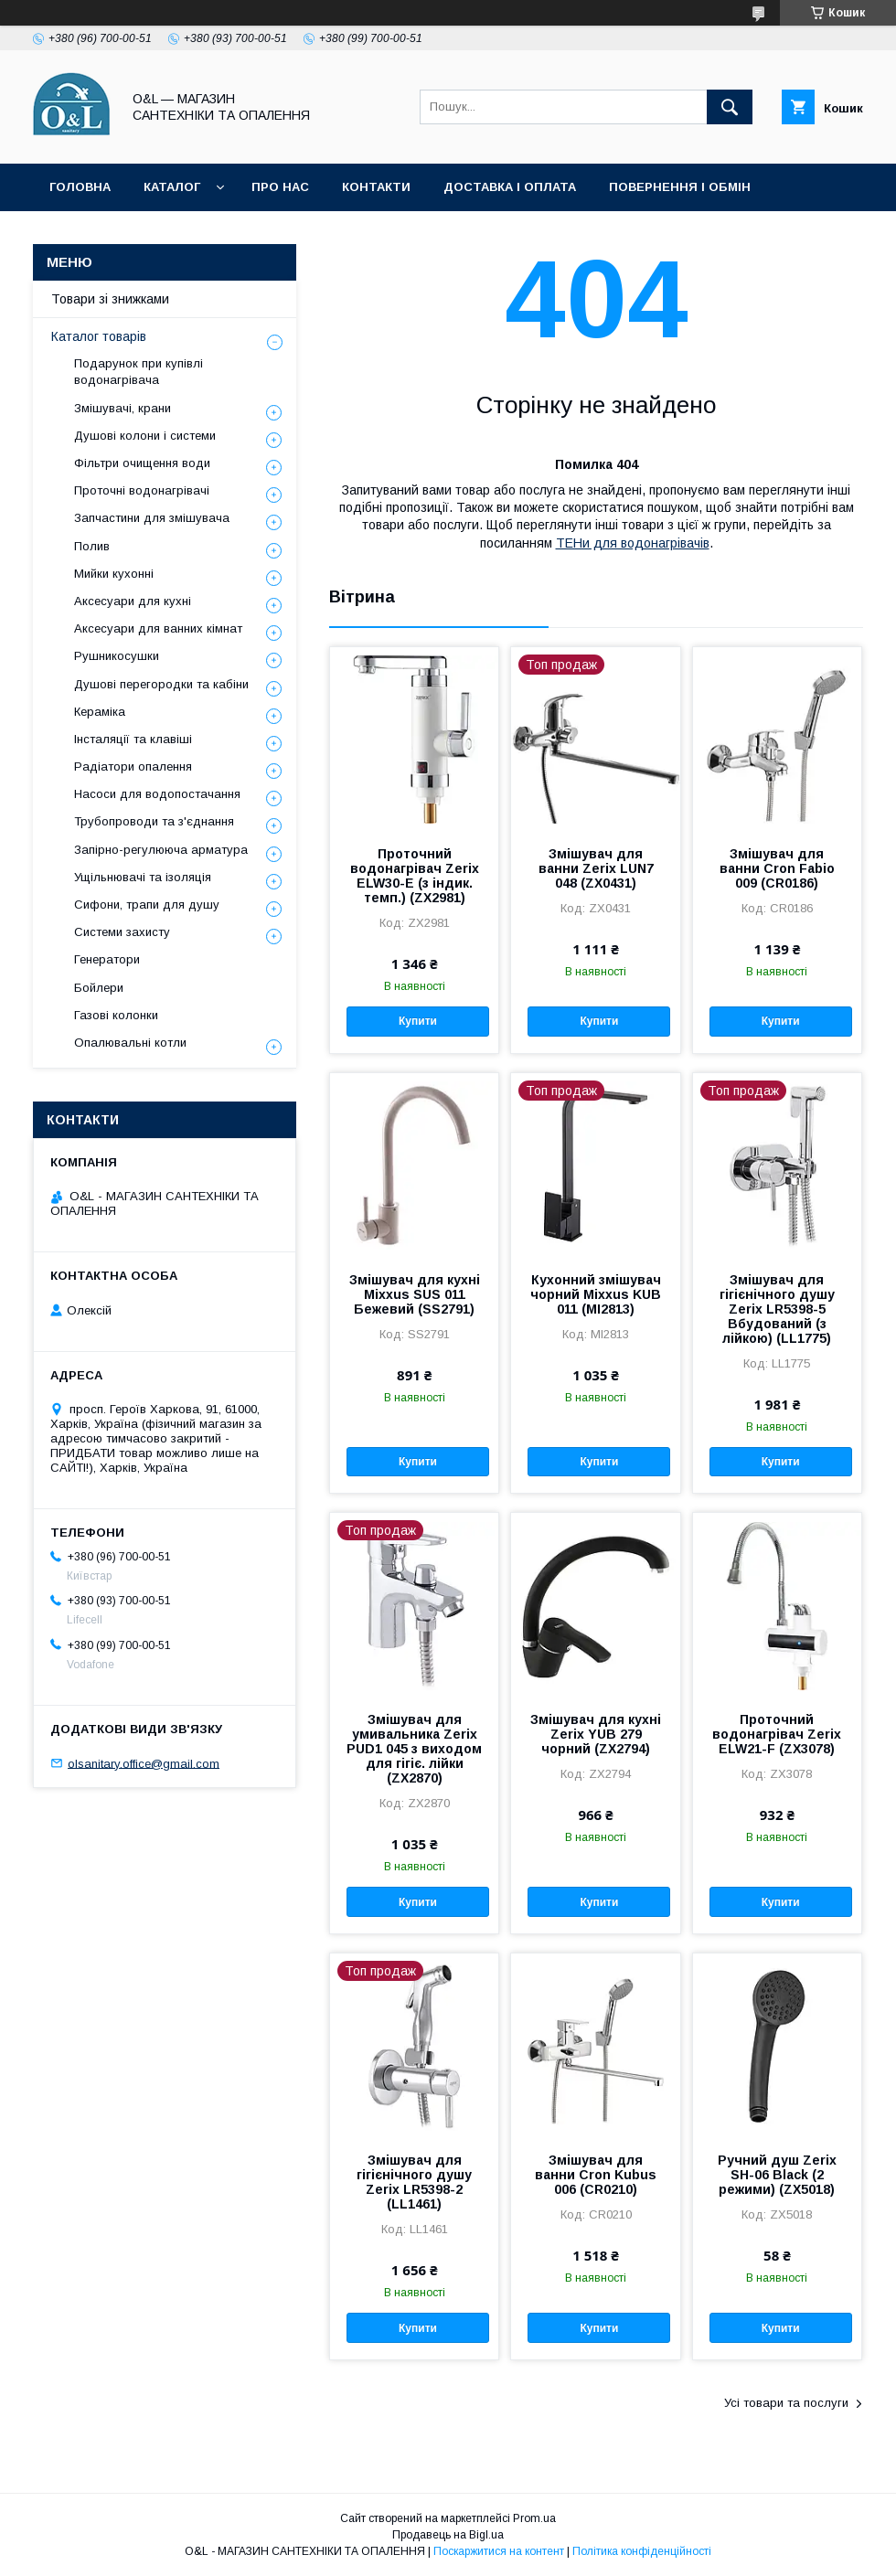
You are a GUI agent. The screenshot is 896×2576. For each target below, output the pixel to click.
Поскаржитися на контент (498, 2551)
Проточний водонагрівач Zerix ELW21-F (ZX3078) (776, 1734)
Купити (418, 1021)
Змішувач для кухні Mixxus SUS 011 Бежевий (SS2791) (414, 1294)
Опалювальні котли (130, 1042)
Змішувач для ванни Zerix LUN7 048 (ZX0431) (596, 868)
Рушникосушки (116, 656)
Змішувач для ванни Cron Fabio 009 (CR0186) (777, 868)
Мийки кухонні (114, 573)
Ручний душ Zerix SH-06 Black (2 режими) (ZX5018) (777, 2175)
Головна (80, 187)
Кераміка (99, 712)
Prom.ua (534, 2518)
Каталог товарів (98, 336)
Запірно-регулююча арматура (161, 850)
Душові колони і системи (145, 435)
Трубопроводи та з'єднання (154, 821)
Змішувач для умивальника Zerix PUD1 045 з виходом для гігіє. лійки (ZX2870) (414, 1748)
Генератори (107, 959)
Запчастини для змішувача (151, 518)
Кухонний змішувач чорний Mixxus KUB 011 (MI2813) (595, 1294)
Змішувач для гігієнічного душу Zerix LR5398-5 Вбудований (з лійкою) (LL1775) (777, 1309)
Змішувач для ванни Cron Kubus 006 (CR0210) (595, 2175)
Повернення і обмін (680, 187)
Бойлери (98, 988)
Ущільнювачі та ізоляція (142, 877)
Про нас (280, 187)
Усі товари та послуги (786, 2403)
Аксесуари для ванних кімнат (158, 628)
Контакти (376, 187)
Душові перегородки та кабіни (161, 684)
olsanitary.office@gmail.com (143, 1763)
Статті (249, 234)
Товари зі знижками (121, 234)
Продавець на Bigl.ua (448, 2534)
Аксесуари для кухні (132, 601)
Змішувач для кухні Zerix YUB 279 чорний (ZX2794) (595, 1734)
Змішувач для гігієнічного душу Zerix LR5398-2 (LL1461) (414, 2182)
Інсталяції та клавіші (133, 739)
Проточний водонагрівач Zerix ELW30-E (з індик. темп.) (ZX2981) (414, 875)
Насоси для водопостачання (157, 794)
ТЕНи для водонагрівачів (632, 543)
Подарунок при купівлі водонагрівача (138, 372)
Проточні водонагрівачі (141, 490)
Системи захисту (122, 932)
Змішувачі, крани (122, 408)
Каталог (172, 187)
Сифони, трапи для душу (146, 904)
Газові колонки (116, 1015)
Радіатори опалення (133, 766)
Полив (92, 546)
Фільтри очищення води (142, 463)
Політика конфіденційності (406, 234)
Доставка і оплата (509, 187)
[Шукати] (729, 107)
